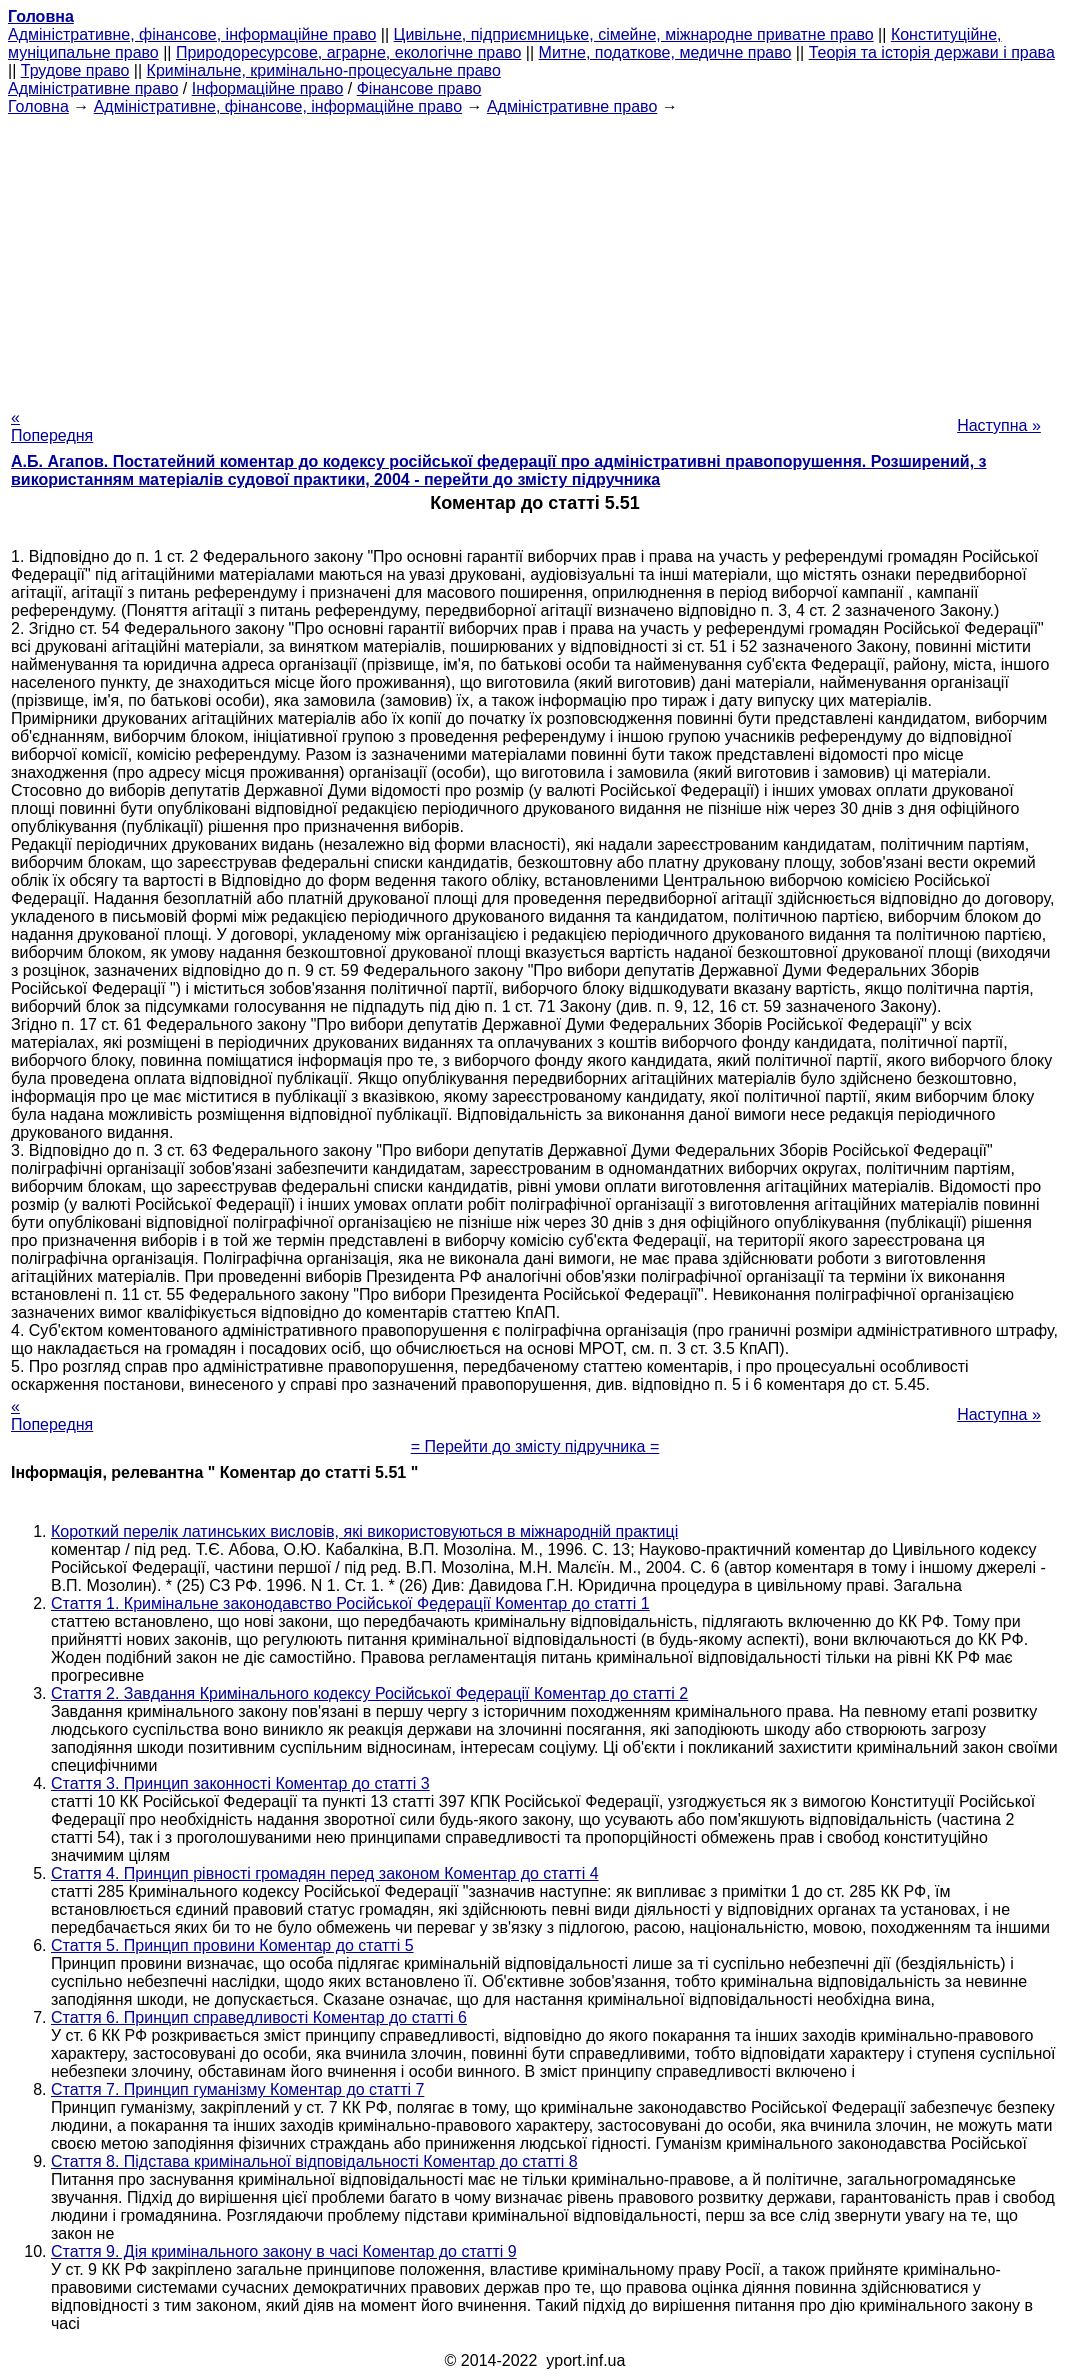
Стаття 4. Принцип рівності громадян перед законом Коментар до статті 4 (325, 1873)
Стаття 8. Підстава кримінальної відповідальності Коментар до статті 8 (314, 2161)
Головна (38, 106)
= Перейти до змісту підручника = (535, 1446)
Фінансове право (419, 88)
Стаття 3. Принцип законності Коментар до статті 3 (240, 1783)
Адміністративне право (93, 88)
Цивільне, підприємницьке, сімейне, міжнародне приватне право (634, 34)
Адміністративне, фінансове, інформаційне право (192, 34)
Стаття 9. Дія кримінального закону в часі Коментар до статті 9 (284, 2251)
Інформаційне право (268, 88)
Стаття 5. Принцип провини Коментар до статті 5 (232, 1945)
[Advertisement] (535, 256)
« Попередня (52, 426)
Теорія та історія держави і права (932, 52)
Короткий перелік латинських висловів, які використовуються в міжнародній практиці (364, 1531)
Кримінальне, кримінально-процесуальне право (324, 70)
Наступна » (999, 425)
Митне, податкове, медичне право (665, 52)
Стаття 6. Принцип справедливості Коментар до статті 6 (259, 2017)
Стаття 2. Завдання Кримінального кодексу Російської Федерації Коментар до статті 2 (369, 1693)
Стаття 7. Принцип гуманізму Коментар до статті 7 (237, 2089)
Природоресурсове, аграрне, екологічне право (348, 52)
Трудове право (75, 70)
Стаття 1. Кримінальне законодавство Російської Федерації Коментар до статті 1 (350, 1603)
